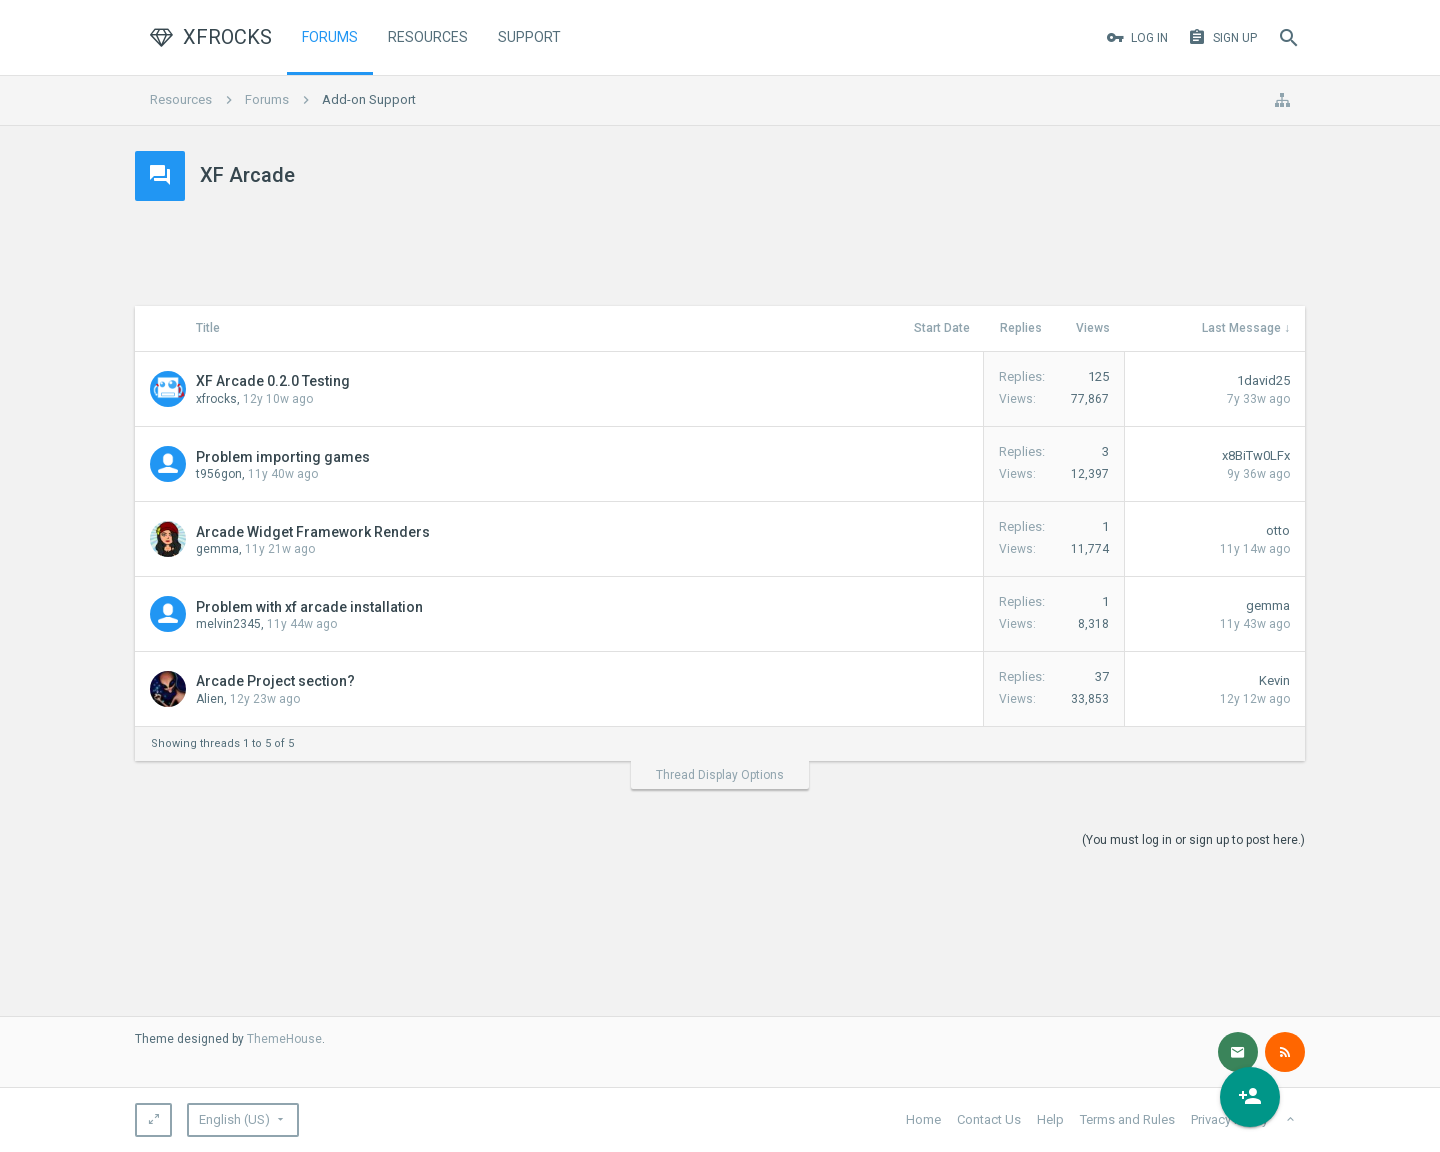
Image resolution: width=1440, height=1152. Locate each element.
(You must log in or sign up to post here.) (1193, 840)
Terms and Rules (1127, 1119)
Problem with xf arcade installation (309, 607)
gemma (217, 549)
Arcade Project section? (275, 681)
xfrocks (216, 399)
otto (1278, 530)
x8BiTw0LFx (1256, 455)
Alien (210, 699)
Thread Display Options (720, 775)
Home (923, 1119)
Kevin (1274, 680)
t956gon (219, 474)
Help (1050, 1119)
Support (529, 37)
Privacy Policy (1229, 1119)
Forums (330, 37)
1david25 (1263, 380)
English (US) (234, 1119)
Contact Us (989, 1119)
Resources (428, 37)
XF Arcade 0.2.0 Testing (273, 381)
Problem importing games (283, 457)
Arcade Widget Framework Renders (313, 532)
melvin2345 (228, 624)
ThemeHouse (284, 1039)
